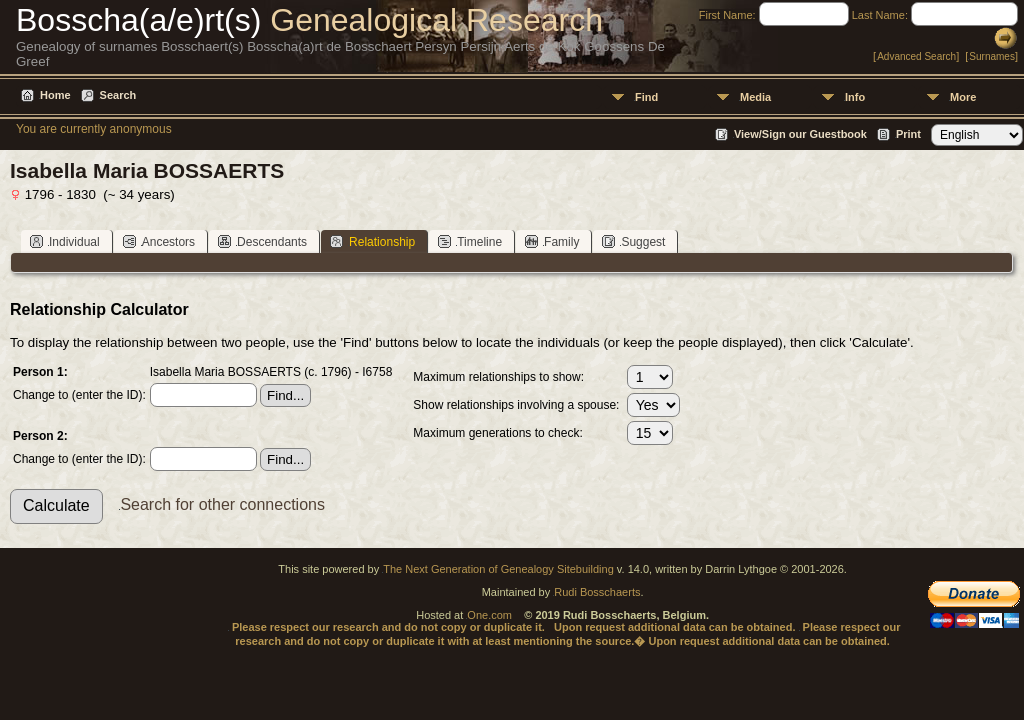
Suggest (633, 241)
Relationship (372, 241)
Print (908, 134)
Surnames (992, 56)
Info (855, 97)
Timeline (470, 241)
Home (55, 95)
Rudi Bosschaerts (597, 592)
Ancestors (159, 241)
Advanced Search (916, 56)
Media (755, 97)
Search (118, 95)
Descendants (262, 241)
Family (552, 241)
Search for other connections (222, 504)
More (963, 97)
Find (646, 97)
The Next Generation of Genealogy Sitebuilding (498, 569)
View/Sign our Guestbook (800, 134)
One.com (489, 615)
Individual (65, 241)
